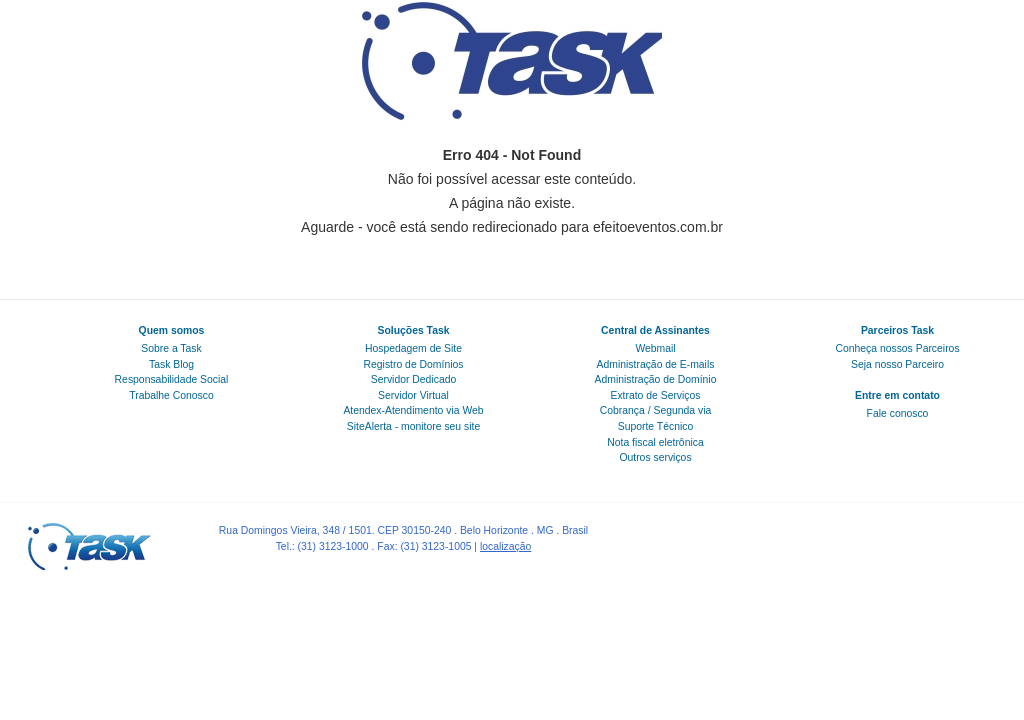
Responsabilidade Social (172, 379)
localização (505, 546)
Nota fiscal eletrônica (655, 442)
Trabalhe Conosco (171, 395)
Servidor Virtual (413, 395)
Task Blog (171, 364)
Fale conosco (898, 413)
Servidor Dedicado (413, 379)
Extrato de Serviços (655, 395)
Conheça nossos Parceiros (897, 348)
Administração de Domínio (656, 379)
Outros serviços (655, 457)
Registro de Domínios (414, 364)
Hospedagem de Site (413, 348)
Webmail (655, 348)
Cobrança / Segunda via (656, 410)
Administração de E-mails (656, 364)
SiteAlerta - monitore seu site (413, 426)
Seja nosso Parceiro (897, 364)
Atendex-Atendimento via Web (413, 410)
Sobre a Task (171, 348)
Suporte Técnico (655, 426)
